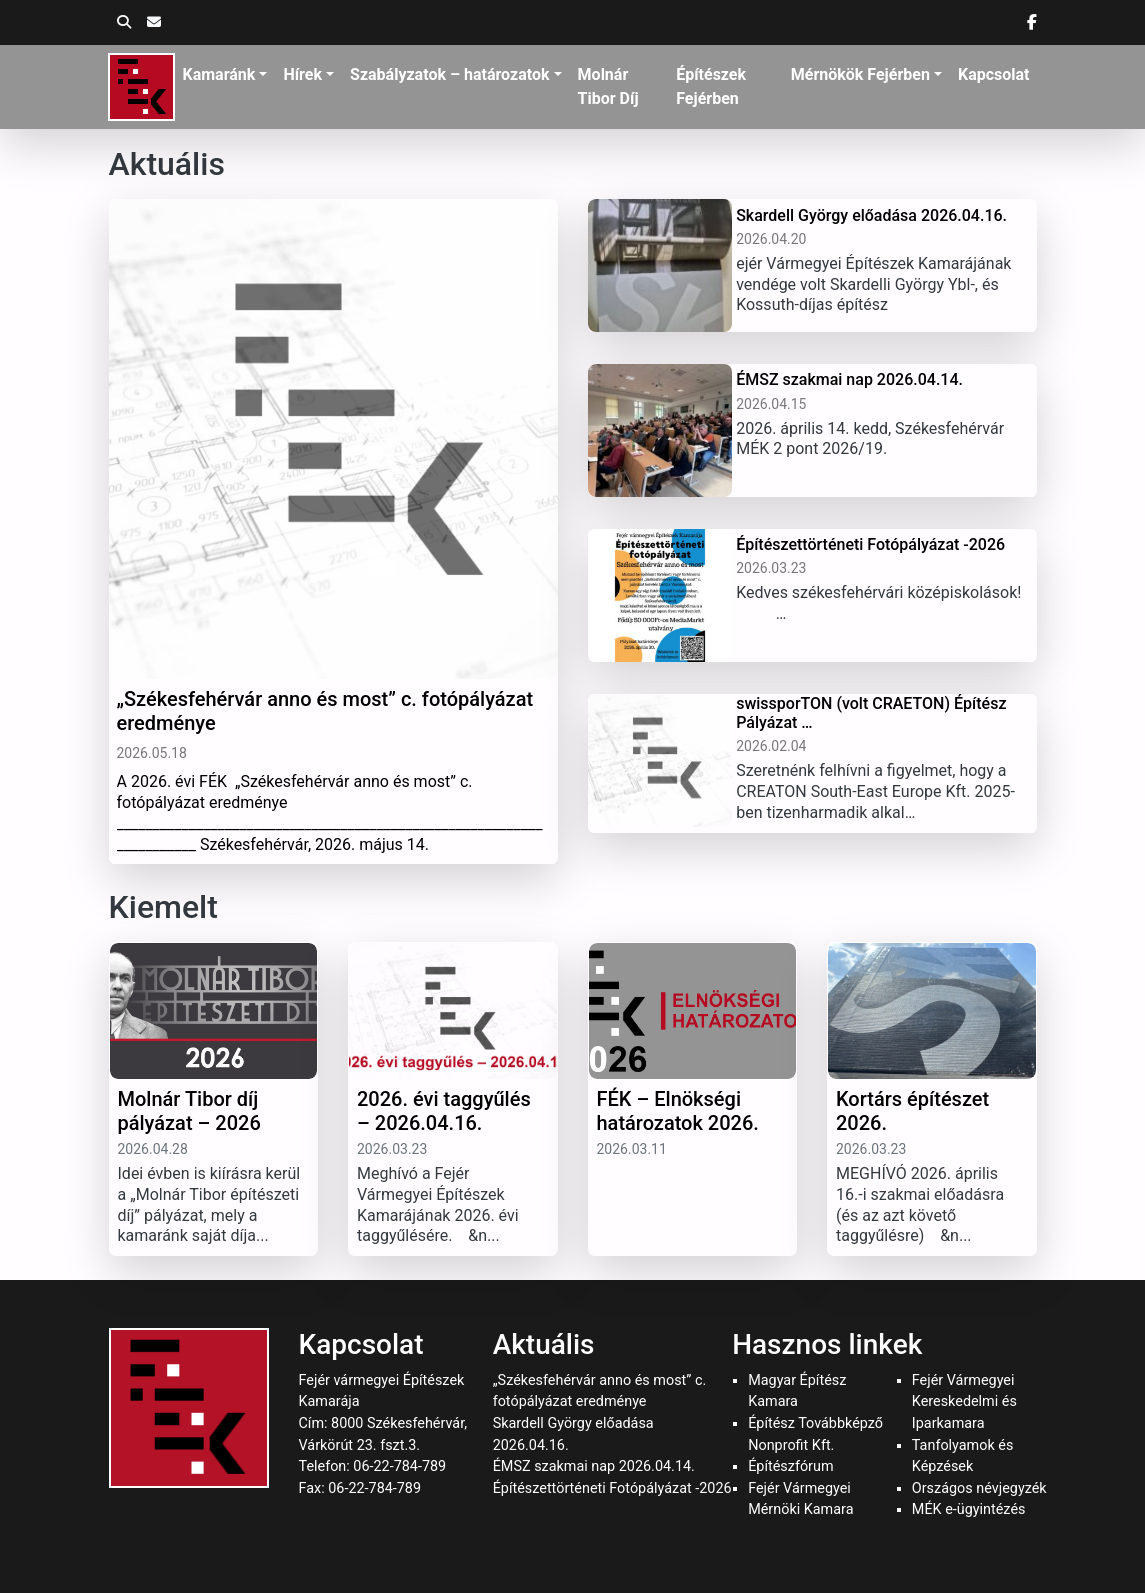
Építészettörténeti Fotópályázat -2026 (612, 1488)
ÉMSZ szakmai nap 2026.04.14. (594, 1466)
